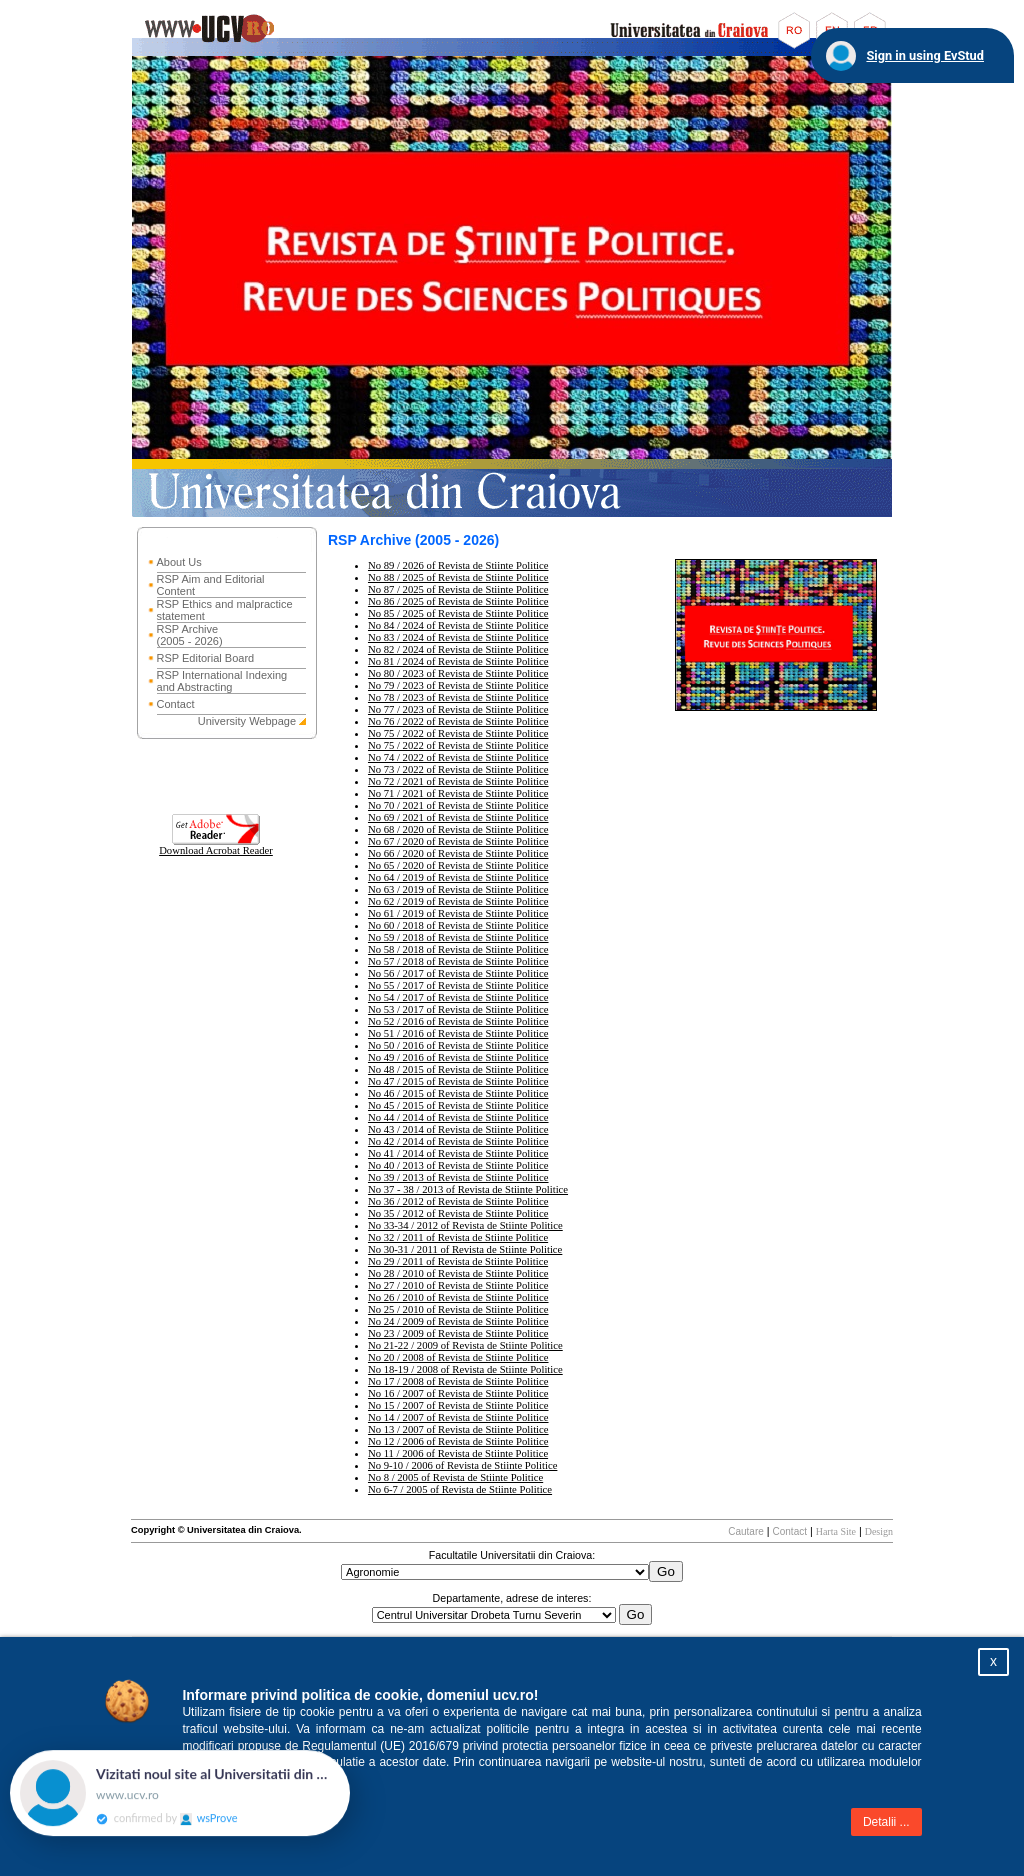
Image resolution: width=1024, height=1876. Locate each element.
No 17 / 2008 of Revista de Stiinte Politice (458, 1381)
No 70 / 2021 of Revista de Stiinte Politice (458, 805)
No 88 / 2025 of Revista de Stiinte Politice (458, 577)
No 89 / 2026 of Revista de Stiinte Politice (458, 565)
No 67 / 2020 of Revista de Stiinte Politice (458, 841)
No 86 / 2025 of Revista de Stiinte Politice (458, 601)
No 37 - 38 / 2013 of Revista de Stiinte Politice (468, 1189)
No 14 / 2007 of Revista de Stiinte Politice (458, 1417)
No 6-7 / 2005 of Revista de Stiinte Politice (460, 1489)
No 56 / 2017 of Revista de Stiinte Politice (458, 973)
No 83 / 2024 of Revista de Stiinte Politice (458, 637)
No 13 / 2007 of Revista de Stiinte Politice (458, 1429)
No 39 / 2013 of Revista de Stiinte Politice (458, 1177)
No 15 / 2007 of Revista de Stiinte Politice (458, 1405)
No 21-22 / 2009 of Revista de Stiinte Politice (465, 1345)
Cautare (746, 1531)
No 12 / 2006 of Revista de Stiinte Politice (458, 1441)
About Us (179, 562)
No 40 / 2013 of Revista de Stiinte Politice (458, 1165)
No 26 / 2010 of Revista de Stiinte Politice (458, 1297)
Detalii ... (886, 1822)
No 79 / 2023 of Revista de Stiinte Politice (458, 685)
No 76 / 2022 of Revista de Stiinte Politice (458, 721)
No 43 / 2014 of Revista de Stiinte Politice (458, 1129)
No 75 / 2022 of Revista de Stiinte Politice (458, 733)
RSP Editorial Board (206, 658)
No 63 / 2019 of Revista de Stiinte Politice (458, 889)
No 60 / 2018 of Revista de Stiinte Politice (458, 925)
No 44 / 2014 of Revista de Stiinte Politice (458, 1117)
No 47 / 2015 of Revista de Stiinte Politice (458, 1081)
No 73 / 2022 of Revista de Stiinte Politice (458, 769)
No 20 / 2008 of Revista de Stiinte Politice (458, 1357)
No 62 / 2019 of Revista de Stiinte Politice (458, 901)
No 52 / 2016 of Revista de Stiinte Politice (458, 1021)
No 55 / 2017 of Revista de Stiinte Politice (458, 985)
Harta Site (836, 1531)
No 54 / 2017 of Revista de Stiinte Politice (458, 997)
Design (879, 1531)
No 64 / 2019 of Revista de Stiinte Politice (458, 877)
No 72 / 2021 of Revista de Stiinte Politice (458, 781)
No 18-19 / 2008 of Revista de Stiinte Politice (465, 1369)
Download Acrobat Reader (216, 846)
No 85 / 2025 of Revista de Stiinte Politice (458, 613)
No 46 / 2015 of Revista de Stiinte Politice (458, 1093)
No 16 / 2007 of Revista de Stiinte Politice (458, 1393)
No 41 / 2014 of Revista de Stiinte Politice (458, 1153)
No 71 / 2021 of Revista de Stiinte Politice (458, 793)
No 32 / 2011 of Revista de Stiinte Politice (458, 1237)
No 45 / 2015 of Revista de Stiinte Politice (458, 1105)
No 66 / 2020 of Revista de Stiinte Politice (458, 853)
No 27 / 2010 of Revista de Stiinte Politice (458, 1285)
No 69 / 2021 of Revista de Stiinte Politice (458, 817)
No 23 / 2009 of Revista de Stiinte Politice (458, 1333)
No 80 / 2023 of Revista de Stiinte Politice (458, 673)
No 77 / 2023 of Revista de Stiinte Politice (458, 709)
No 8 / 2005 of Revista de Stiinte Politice (455, 1477)
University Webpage (247, 721)
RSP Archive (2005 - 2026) (190, 635)
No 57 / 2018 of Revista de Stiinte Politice (458, 961)
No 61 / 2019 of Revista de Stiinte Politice (458, 913)
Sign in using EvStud (925, 55)
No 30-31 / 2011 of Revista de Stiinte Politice (465, 1249)
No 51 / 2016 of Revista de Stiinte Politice (458, 1033)
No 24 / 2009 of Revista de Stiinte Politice (458, 1321)
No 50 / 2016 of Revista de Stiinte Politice (458, 1045)
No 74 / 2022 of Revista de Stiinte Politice (458, 757)
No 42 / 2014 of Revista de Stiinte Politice (458, 1141)
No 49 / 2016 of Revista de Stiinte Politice (458, 1057)
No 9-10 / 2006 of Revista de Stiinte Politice (462, 1465)
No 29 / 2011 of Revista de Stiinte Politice (458, 1261)
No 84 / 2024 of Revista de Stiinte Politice (458, 625)
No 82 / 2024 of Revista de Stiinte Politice (458, 649)
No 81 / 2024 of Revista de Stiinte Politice (458, 661)
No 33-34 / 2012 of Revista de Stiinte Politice (465, 1225)
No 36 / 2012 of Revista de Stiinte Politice (458, 1201)
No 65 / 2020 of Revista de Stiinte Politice (458, 865)
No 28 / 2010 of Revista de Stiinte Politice (458, 1273)
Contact (176, 704)
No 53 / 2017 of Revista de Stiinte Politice (458, 1009)
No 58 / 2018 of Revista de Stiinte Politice (458, 949)
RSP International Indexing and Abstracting (222, 681)
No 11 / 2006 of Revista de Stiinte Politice (458, 1453)
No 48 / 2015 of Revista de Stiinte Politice (458, 1069)
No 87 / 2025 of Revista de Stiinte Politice (458, 589)
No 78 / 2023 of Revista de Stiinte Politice (458, 697)
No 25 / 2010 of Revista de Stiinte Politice (458, 1309)
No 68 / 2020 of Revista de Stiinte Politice (458, 829)
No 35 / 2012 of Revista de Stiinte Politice (458, 1213)
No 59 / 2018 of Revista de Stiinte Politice (458, 937)
